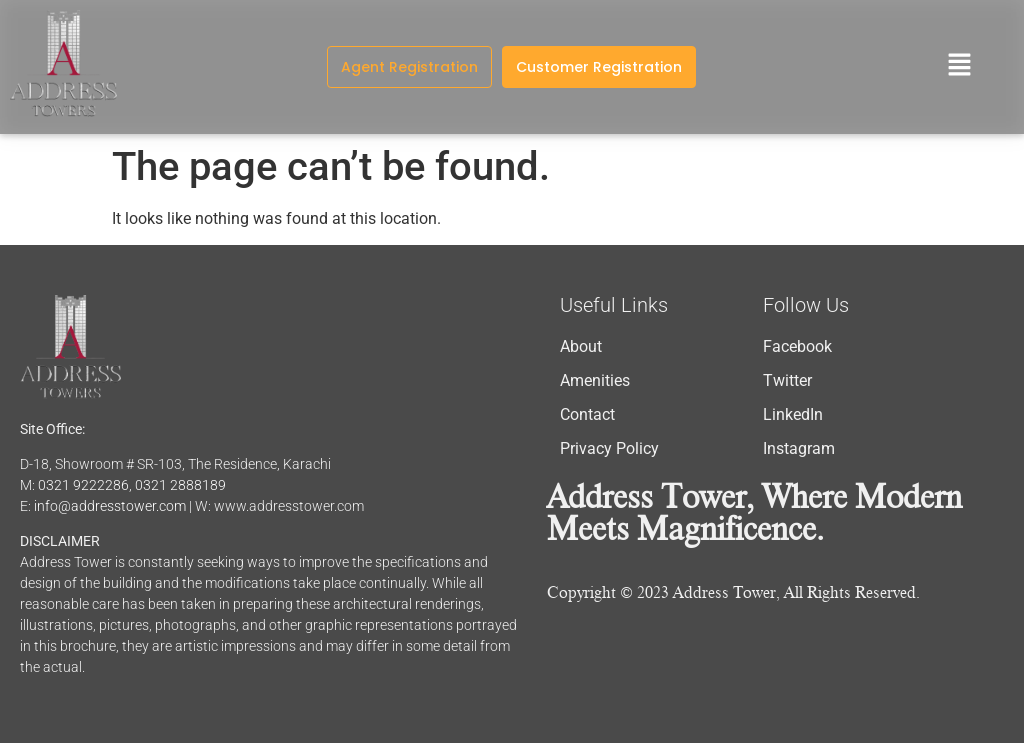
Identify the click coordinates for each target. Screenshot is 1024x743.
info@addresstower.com (110, 506)
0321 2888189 (180, 485)
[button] (959, 67)
